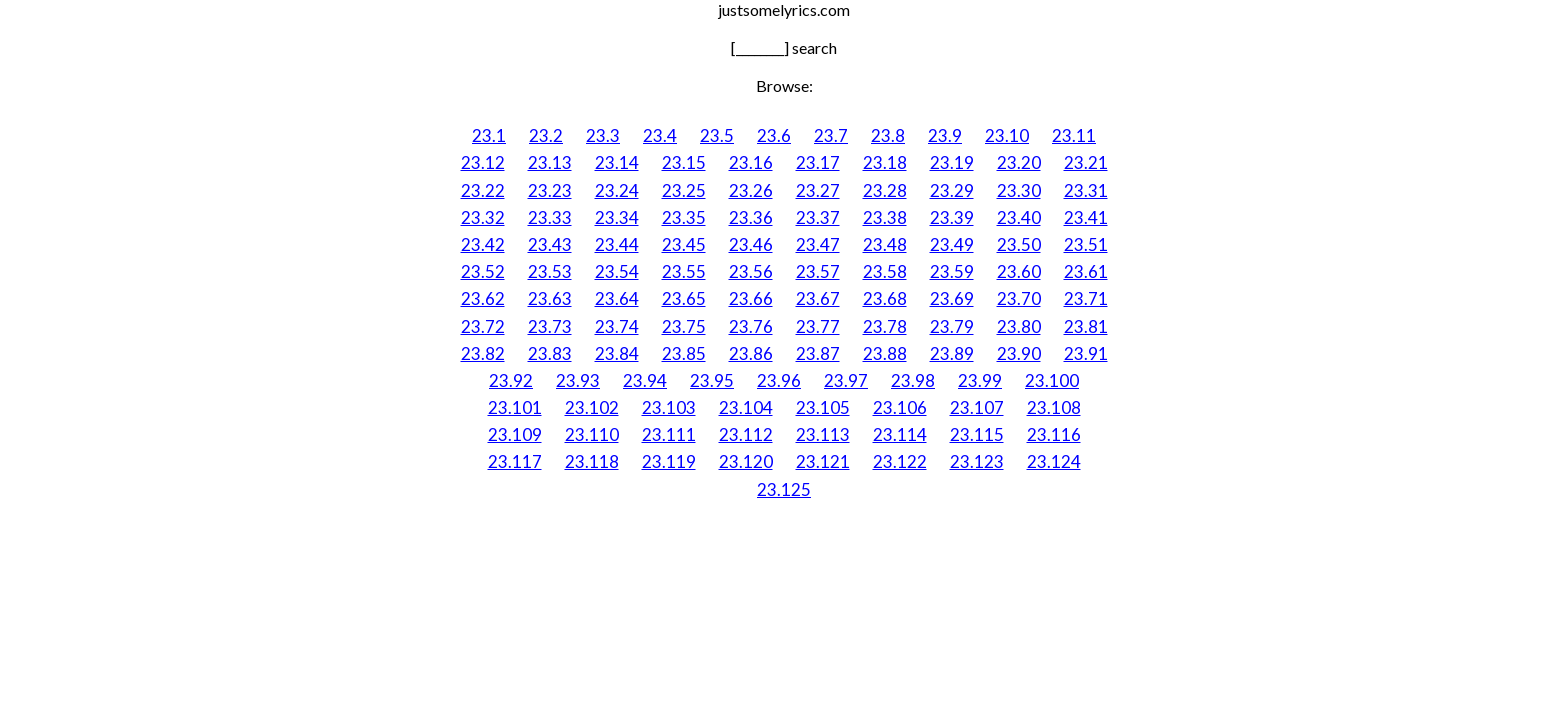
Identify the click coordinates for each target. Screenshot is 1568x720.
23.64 (617, 298)
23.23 (550, 190)
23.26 (751, 190)
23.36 (751, 217)
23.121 (823, 461)
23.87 (818, 353)
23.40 (1019, 217)
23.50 (1019, 244)
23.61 (1086, 271)
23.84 (617, 353)
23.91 (1086, 353)
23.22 (483, 190)
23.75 (684, 326)
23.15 (684, 162)
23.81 (1086, 326)
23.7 (831, 135)
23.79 (952, 326)
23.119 (669, 461)
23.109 (515, 434)
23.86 (751, 353)
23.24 (617, 190)
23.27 (818, 190)
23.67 (818, 298)
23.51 (1086, 244)
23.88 (885, 353)
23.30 (1019, 190)
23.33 (550, 217)
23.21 (1086, 162)
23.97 (846, 380)
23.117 (515, 461)
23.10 (1007, 135)
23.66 (751, 298)
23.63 (550, 298)
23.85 (684, 353)
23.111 (669, 434)
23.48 (885, 244)
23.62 (483, 298)
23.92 (511, 380)
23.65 (684, 298)
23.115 (977, 434)
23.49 (952, 244)
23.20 (1019, 162)
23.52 (483, 271)
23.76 (751, 326)
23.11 (1074, 135)
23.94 (645, 380)
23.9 (945, 135)
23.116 (1054, 434)
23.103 (669, 407)
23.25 (684, 190)
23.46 (751, 244)
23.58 (885, 271)
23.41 (1086, 217)
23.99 (980, 380)
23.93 (578, 380)
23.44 (617, 244)
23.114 (900, 434)
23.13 (550, 162)
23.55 (684, 271)
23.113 (823, 434)
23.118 (592, 461)
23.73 (550, 326)
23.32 (483, 217)
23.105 (823, 407)
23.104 (746, 407)
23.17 (818, 162)
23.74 (617, 326)
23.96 (779, 380)
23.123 (977, 461)
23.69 (952, 298)
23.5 (717, 135)
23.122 (900, 461)
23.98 (913, 380)
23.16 (751, 162)
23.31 (1086, 190)
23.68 (885, 298)
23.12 (483, 162)
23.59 (952, 271)
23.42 (483, 244)
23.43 (550, 244)
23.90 (1019, 353)
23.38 (885, 217)
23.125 (784, 489)
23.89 (952, 353)
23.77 (818, 326)
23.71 (1086, 298)
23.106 (900, 407)
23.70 (1019, 298)
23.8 (888, 135)
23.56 (751, 271)
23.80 (1019, 326)
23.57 (818, 271)
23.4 (660, 135)
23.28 (885, 190)
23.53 (550, 271)
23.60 (1019, 271)
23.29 (952, 190)
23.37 (818, 217)
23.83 (550, 353)
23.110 (592, 434)
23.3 (603, 135)
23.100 (1052, 380)
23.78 (885, 326)
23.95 (712, 380)
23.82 (483, 353)
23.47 (818, 244)
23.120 (746, 461)
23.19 (952, 162)
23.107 (977, 407)
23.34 (617, 217)
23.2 (546, 135)
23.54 (617, 271)
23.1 (489, 135)
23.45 (684, 244)
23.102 (592, 407)
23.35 (684, 217)
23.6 (774, 135)
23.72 (483, 326)
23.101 (515, 407)
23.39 (952, 217)
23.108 (1054, 407)
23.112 (746, 434)
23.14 (617, 162)
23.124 (1054, 461)
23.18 (885, 162)
